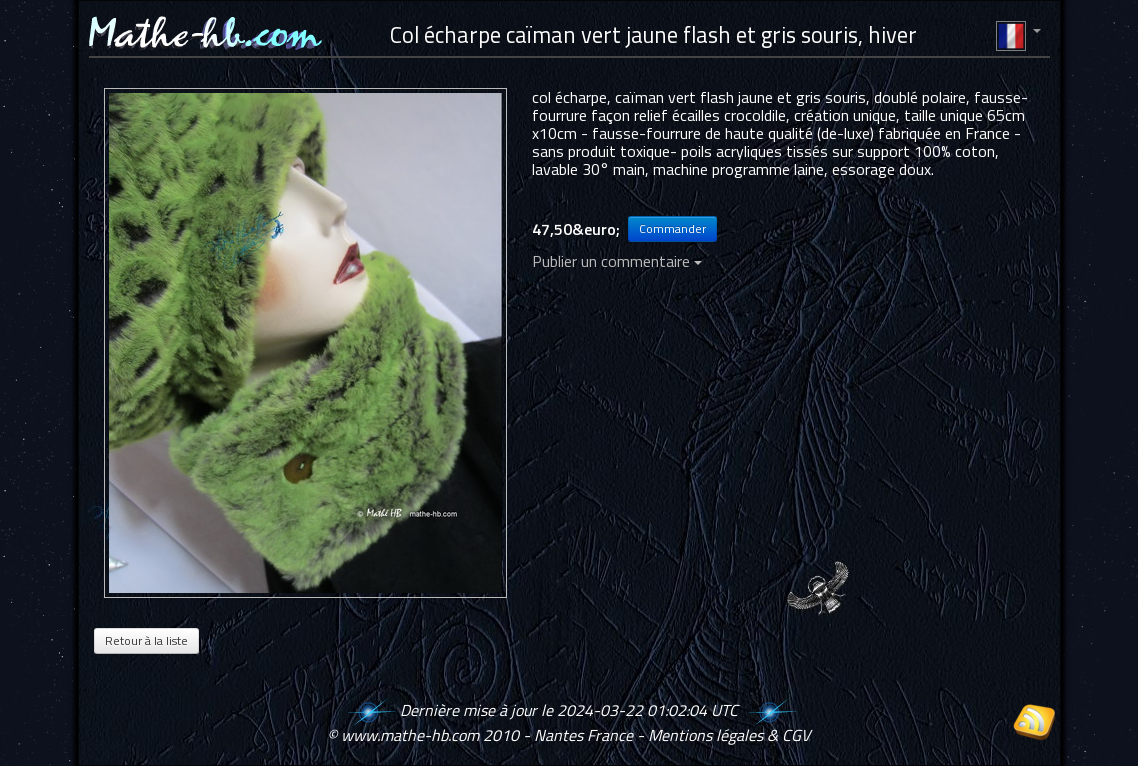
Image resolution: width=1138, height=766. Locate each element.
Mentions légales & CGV (729, 735)
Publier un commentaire (617, 261)
